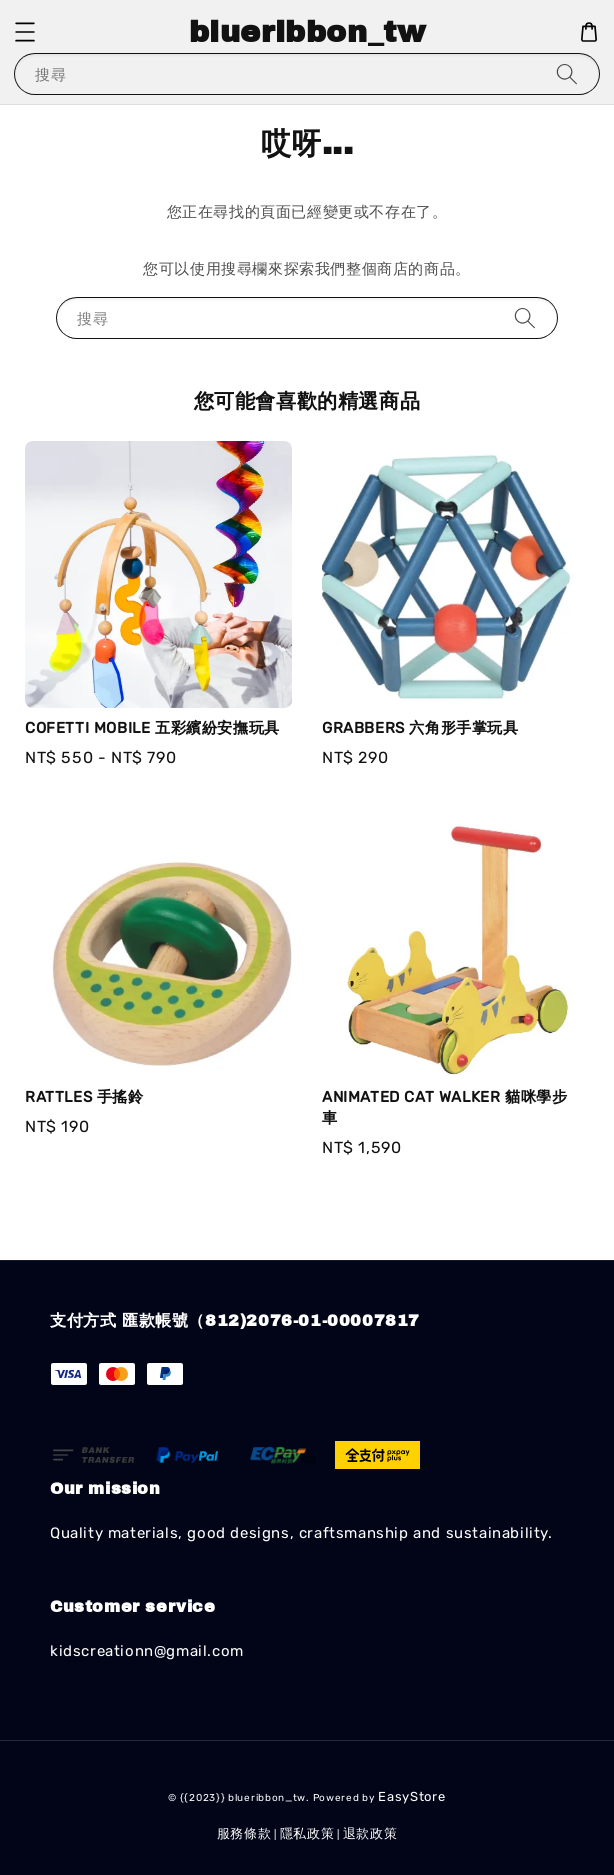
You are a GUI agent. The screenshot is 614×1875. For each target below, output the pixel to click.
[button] (25, 32)
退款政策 (370, 1833)
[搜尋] (567, 73)
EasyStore (411, 1796)
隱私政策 (307, 1833)
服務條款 (244, 1833)
